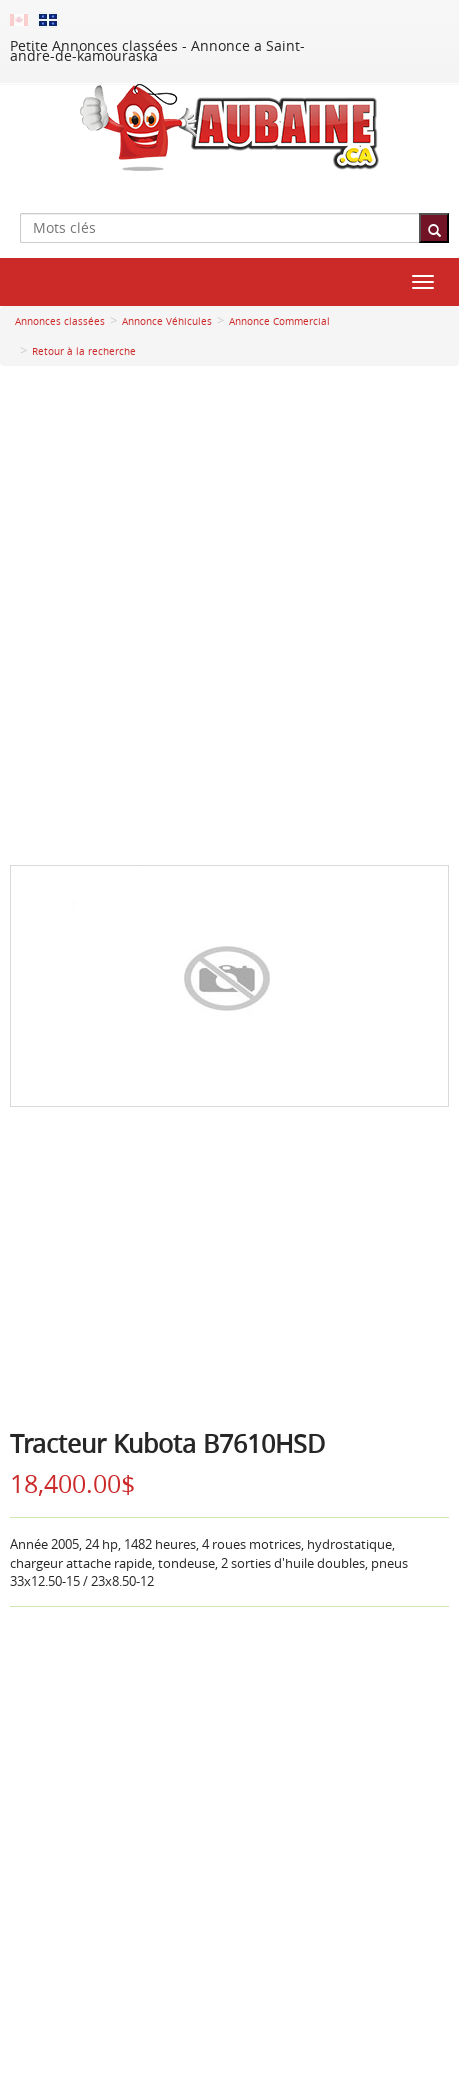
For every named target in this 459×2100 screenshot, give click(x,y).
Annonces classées (60, 321)
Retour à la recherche (84, 351)
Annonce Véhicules (167, 321)
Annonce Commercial (279, 321)
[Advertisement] (229, 615)
